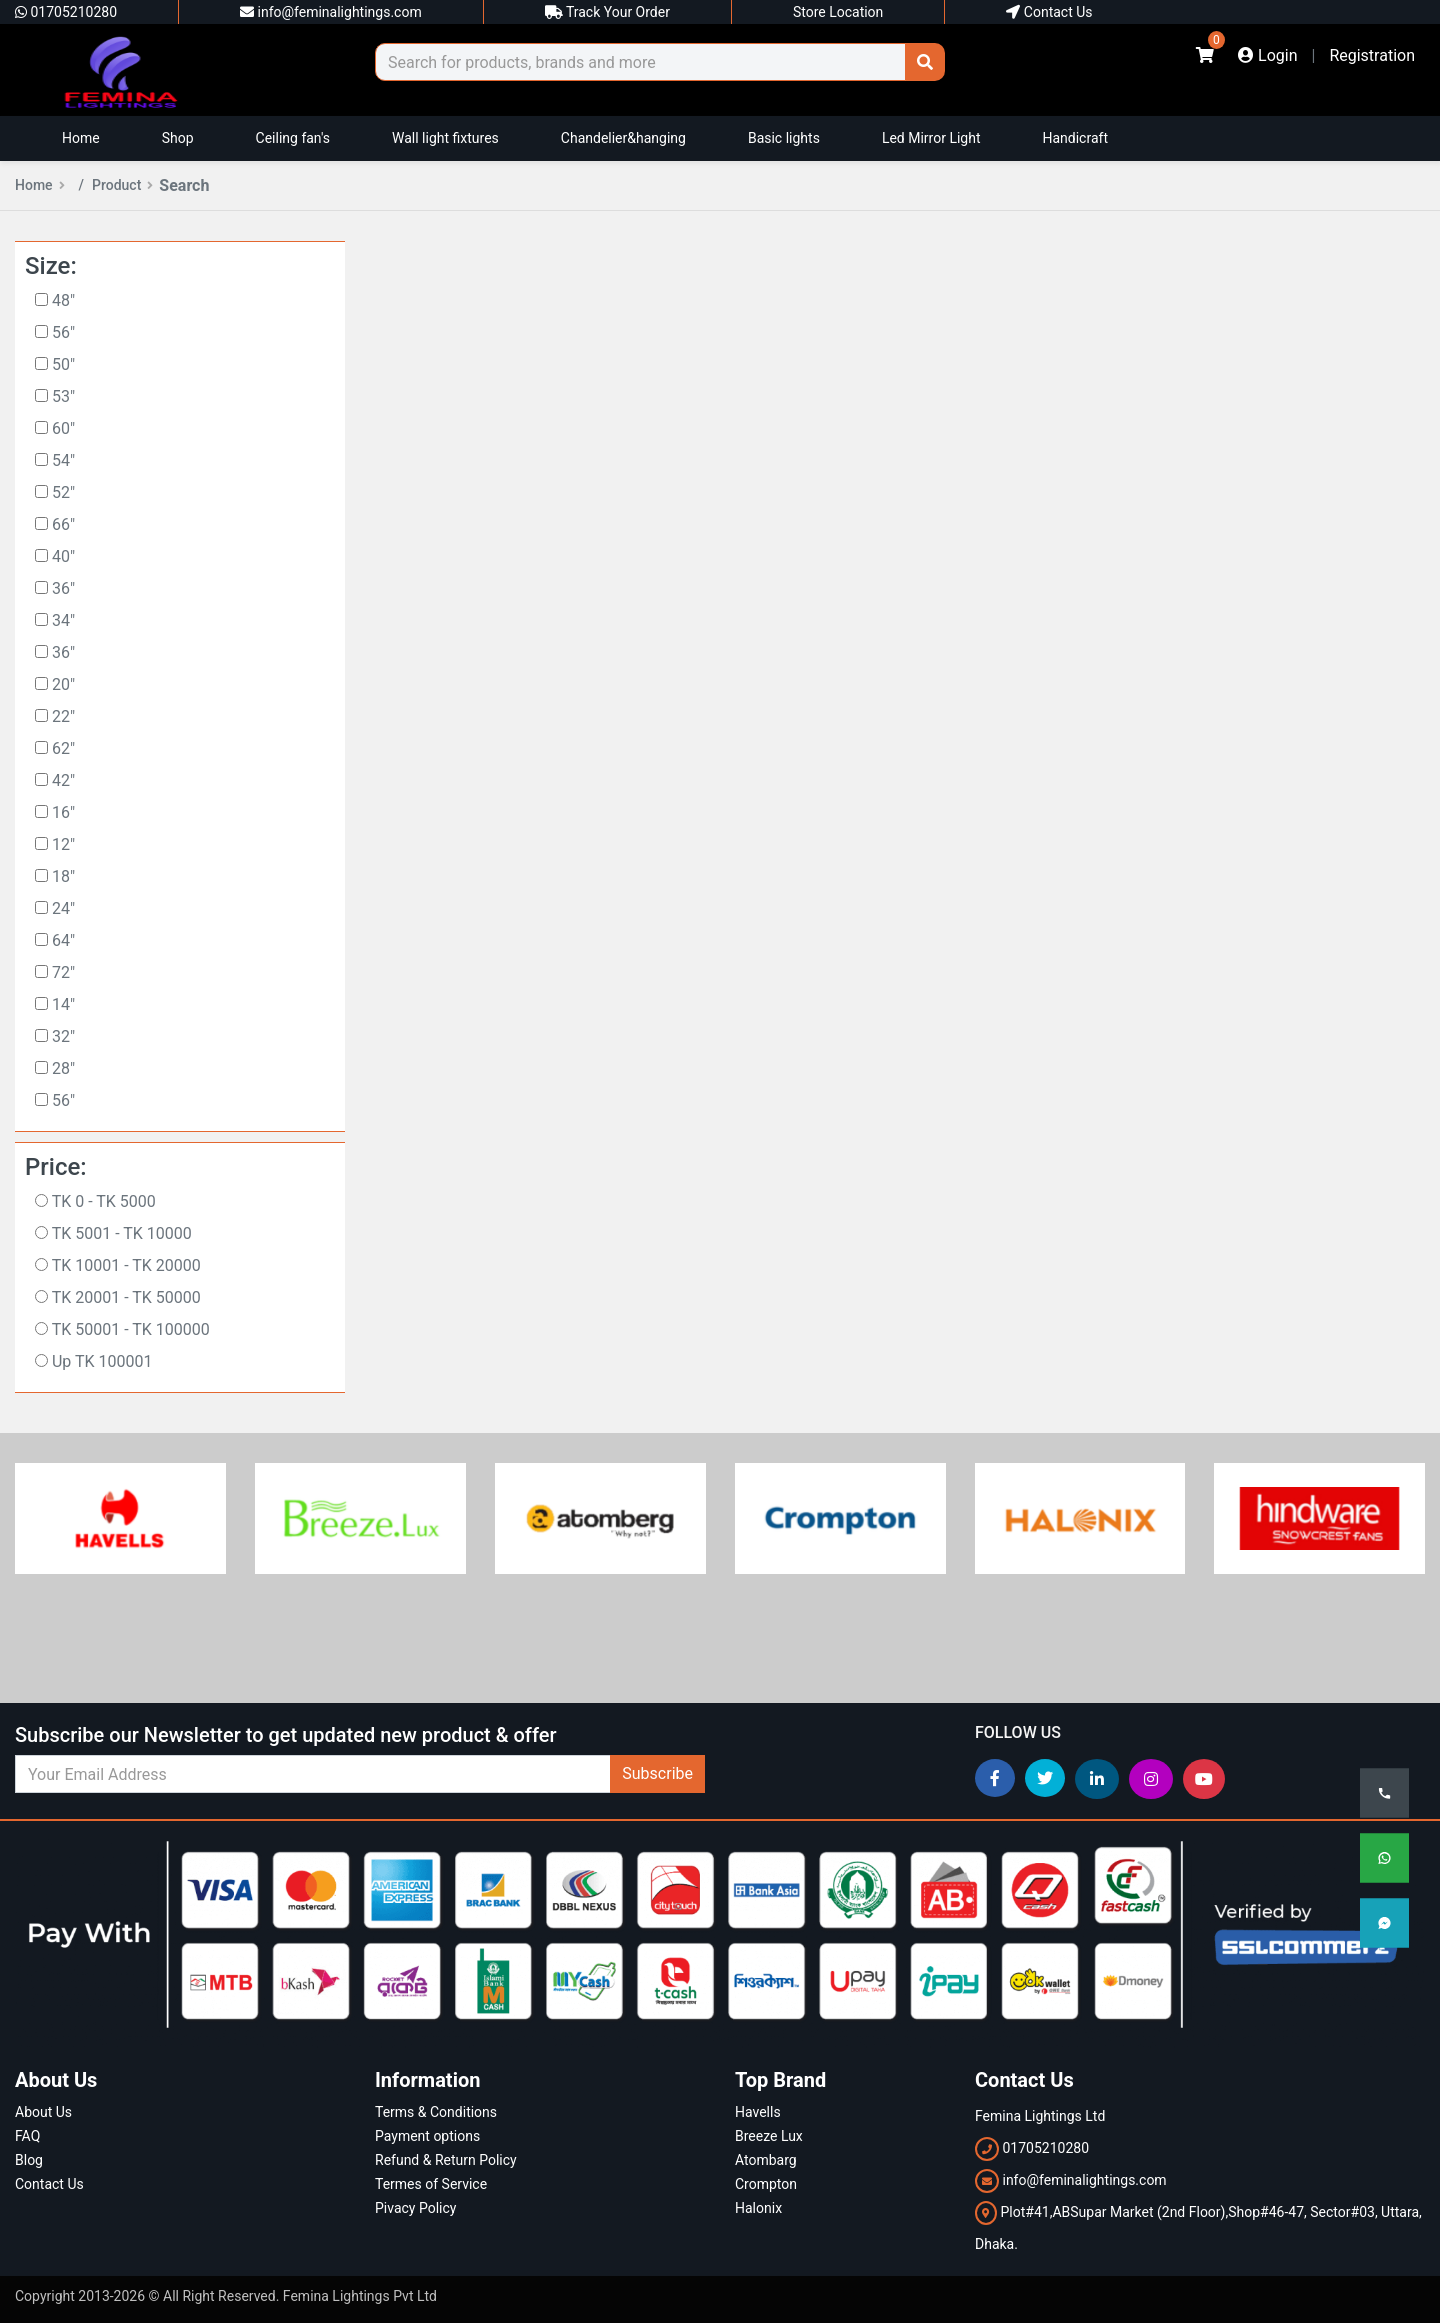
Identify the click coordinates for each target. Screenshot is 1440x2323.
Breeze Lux (769, 2136)
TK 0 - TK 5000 (95, 1201)
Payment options (427, 2136)
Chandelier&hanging (623, 138)
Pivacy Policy (415, 2208)
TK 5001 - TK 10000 (113, 1233)
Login (1267, 55)
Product (122, 185)
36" (55, 588)
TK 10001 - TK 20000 (118, 1265)
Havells (758, 2112)
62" (55, 748)
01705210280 (66, 12)
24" (55, 908)
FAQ (27, 2136)
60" (55, 428)
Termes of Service (431, 2184)
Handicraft (1075, 138)
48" (55, 300)
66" (55, 524)
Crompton (766, 2184)
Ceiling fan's (293, 138)
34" (55, 620)
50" (55, 364)
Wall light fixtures (445, 138)
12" (55, 844)
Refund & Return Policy (446, 2160)
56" (55, 332)
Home (81, 138)
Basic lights (784, 138)
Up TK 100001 (94, 1361)
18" (55, 876)
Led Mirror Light (931, 138)
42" (55, 780)
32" (55, 1036)
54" (55, 460)
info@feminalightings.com (331, 12)
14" (55, 1004)
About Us (43, 2112)
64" (55, 940)
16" (55, 812)
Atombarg (766, 2160)
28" (55, 1068)
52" (55, 492)
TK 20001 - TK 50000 (118, 1297)
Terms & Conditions (436, 2112)
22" (55, 716)
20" (55, 684)
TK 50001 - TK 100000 (122, 1329)
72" (55, 972)
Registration (1372, 55)
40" (55, 556)
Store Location (838, 12)
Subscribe (657, 1773)
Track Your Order (607, 12)
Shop (178, 138)
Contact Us (1049, 12)
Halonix (758, 2208)
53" (55, 396)
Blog (29, 2160)
